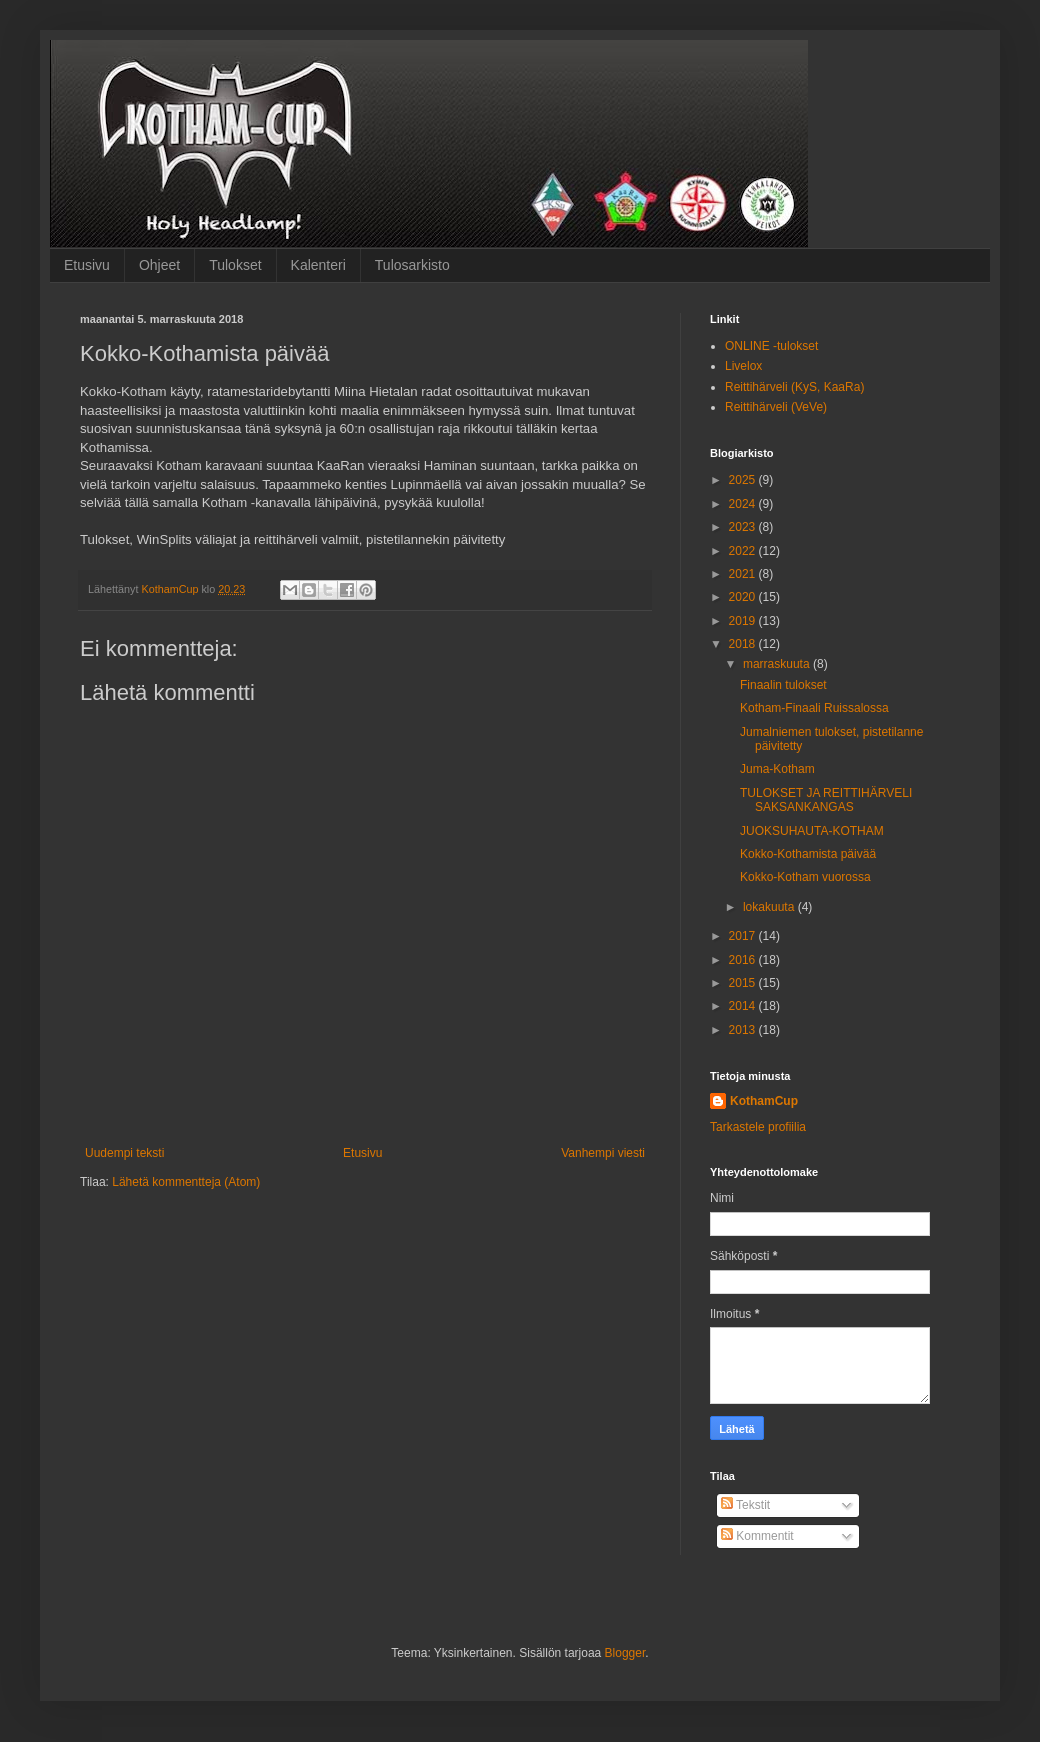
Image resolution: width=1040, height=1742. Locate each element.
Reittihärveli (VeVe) (776, 407)
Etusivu (87, 265)
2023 (744, 527)
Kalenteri (318, 265)
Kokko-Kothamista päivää (808, 854)
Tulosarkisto (412, 265)
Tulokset (235, 265)
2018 (744, 644)
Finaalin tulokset (783, 685)
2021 (744, 574)
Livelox (743, 366)
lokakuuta (770, 907)
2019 (744, 621)
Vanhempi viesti (603, 1153)
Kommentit (757, 1536)
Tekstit (745, 1505)
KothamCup (764, 1101)
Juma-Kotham (777, 769)
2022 (744, 551)
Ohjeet (159, 265)
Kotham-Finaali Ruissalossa (814, 708)
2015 (744, 983)
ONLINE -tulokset (771, 346)
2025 (744, 480)
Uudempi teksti (124, 1153)
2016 (744, 960)
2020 (744, 597)
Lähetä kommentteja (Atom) (186, 1182)
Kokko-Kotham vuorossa (805, 877)
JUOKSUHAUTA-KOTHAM (812, 831)
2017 (744, 936)
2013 (744, 1030)
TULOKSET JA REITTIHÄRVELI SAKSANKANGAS (826, 800)
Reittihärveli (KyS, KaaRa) (794, 387)
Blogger (625, 1653)
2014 (744, 1006)
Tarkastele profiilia (758, 1127)
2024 (744, 504)
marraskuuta (778, 664)
